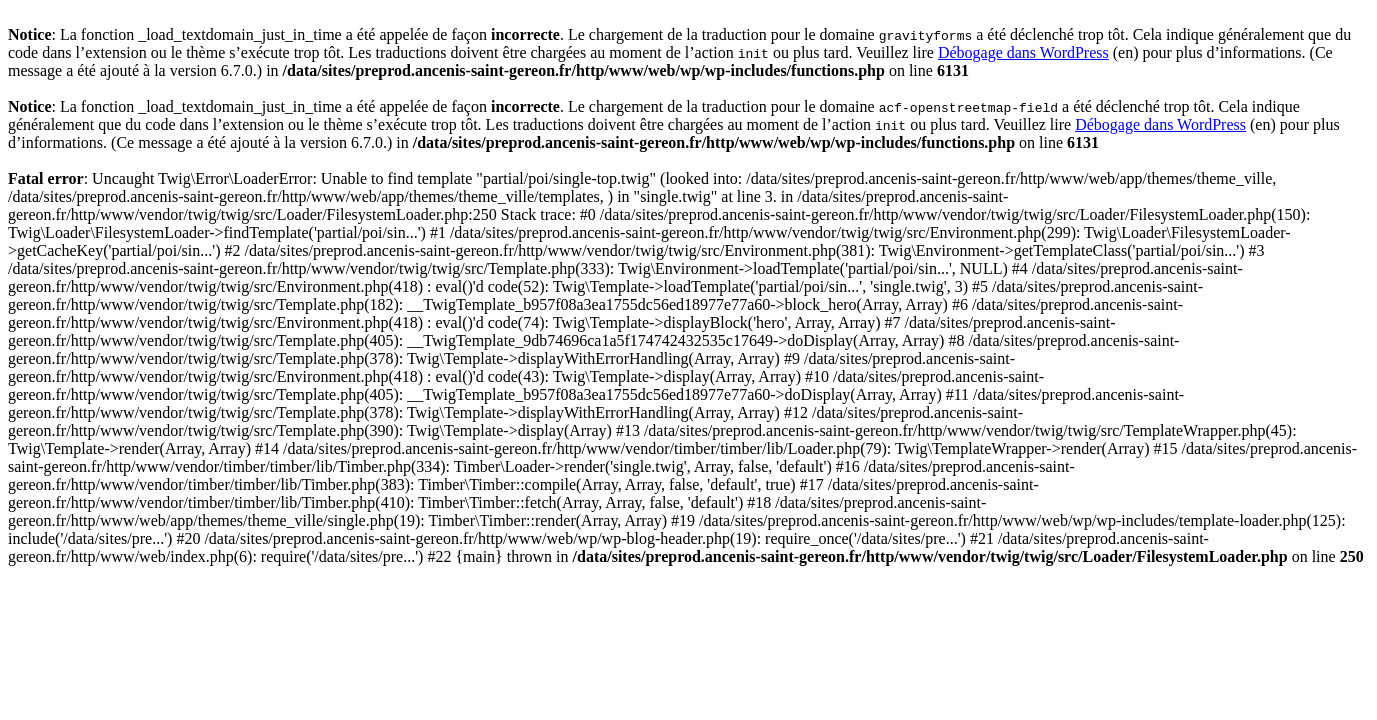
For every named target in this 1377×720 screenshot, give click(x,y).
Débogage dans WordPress (1023, 52)
